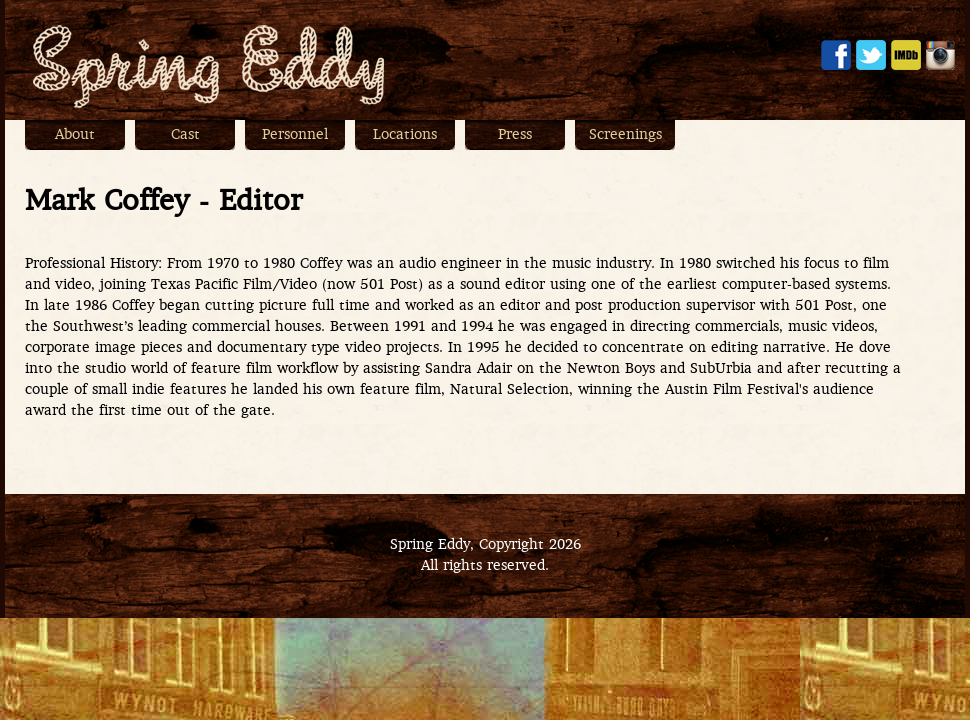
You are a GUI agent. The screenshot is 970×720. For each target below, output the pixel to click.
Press (515, 135)
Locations (405, 135)
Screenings (625, 135)
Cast (185, 135)
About (75, 135)
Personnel (295, 135)
